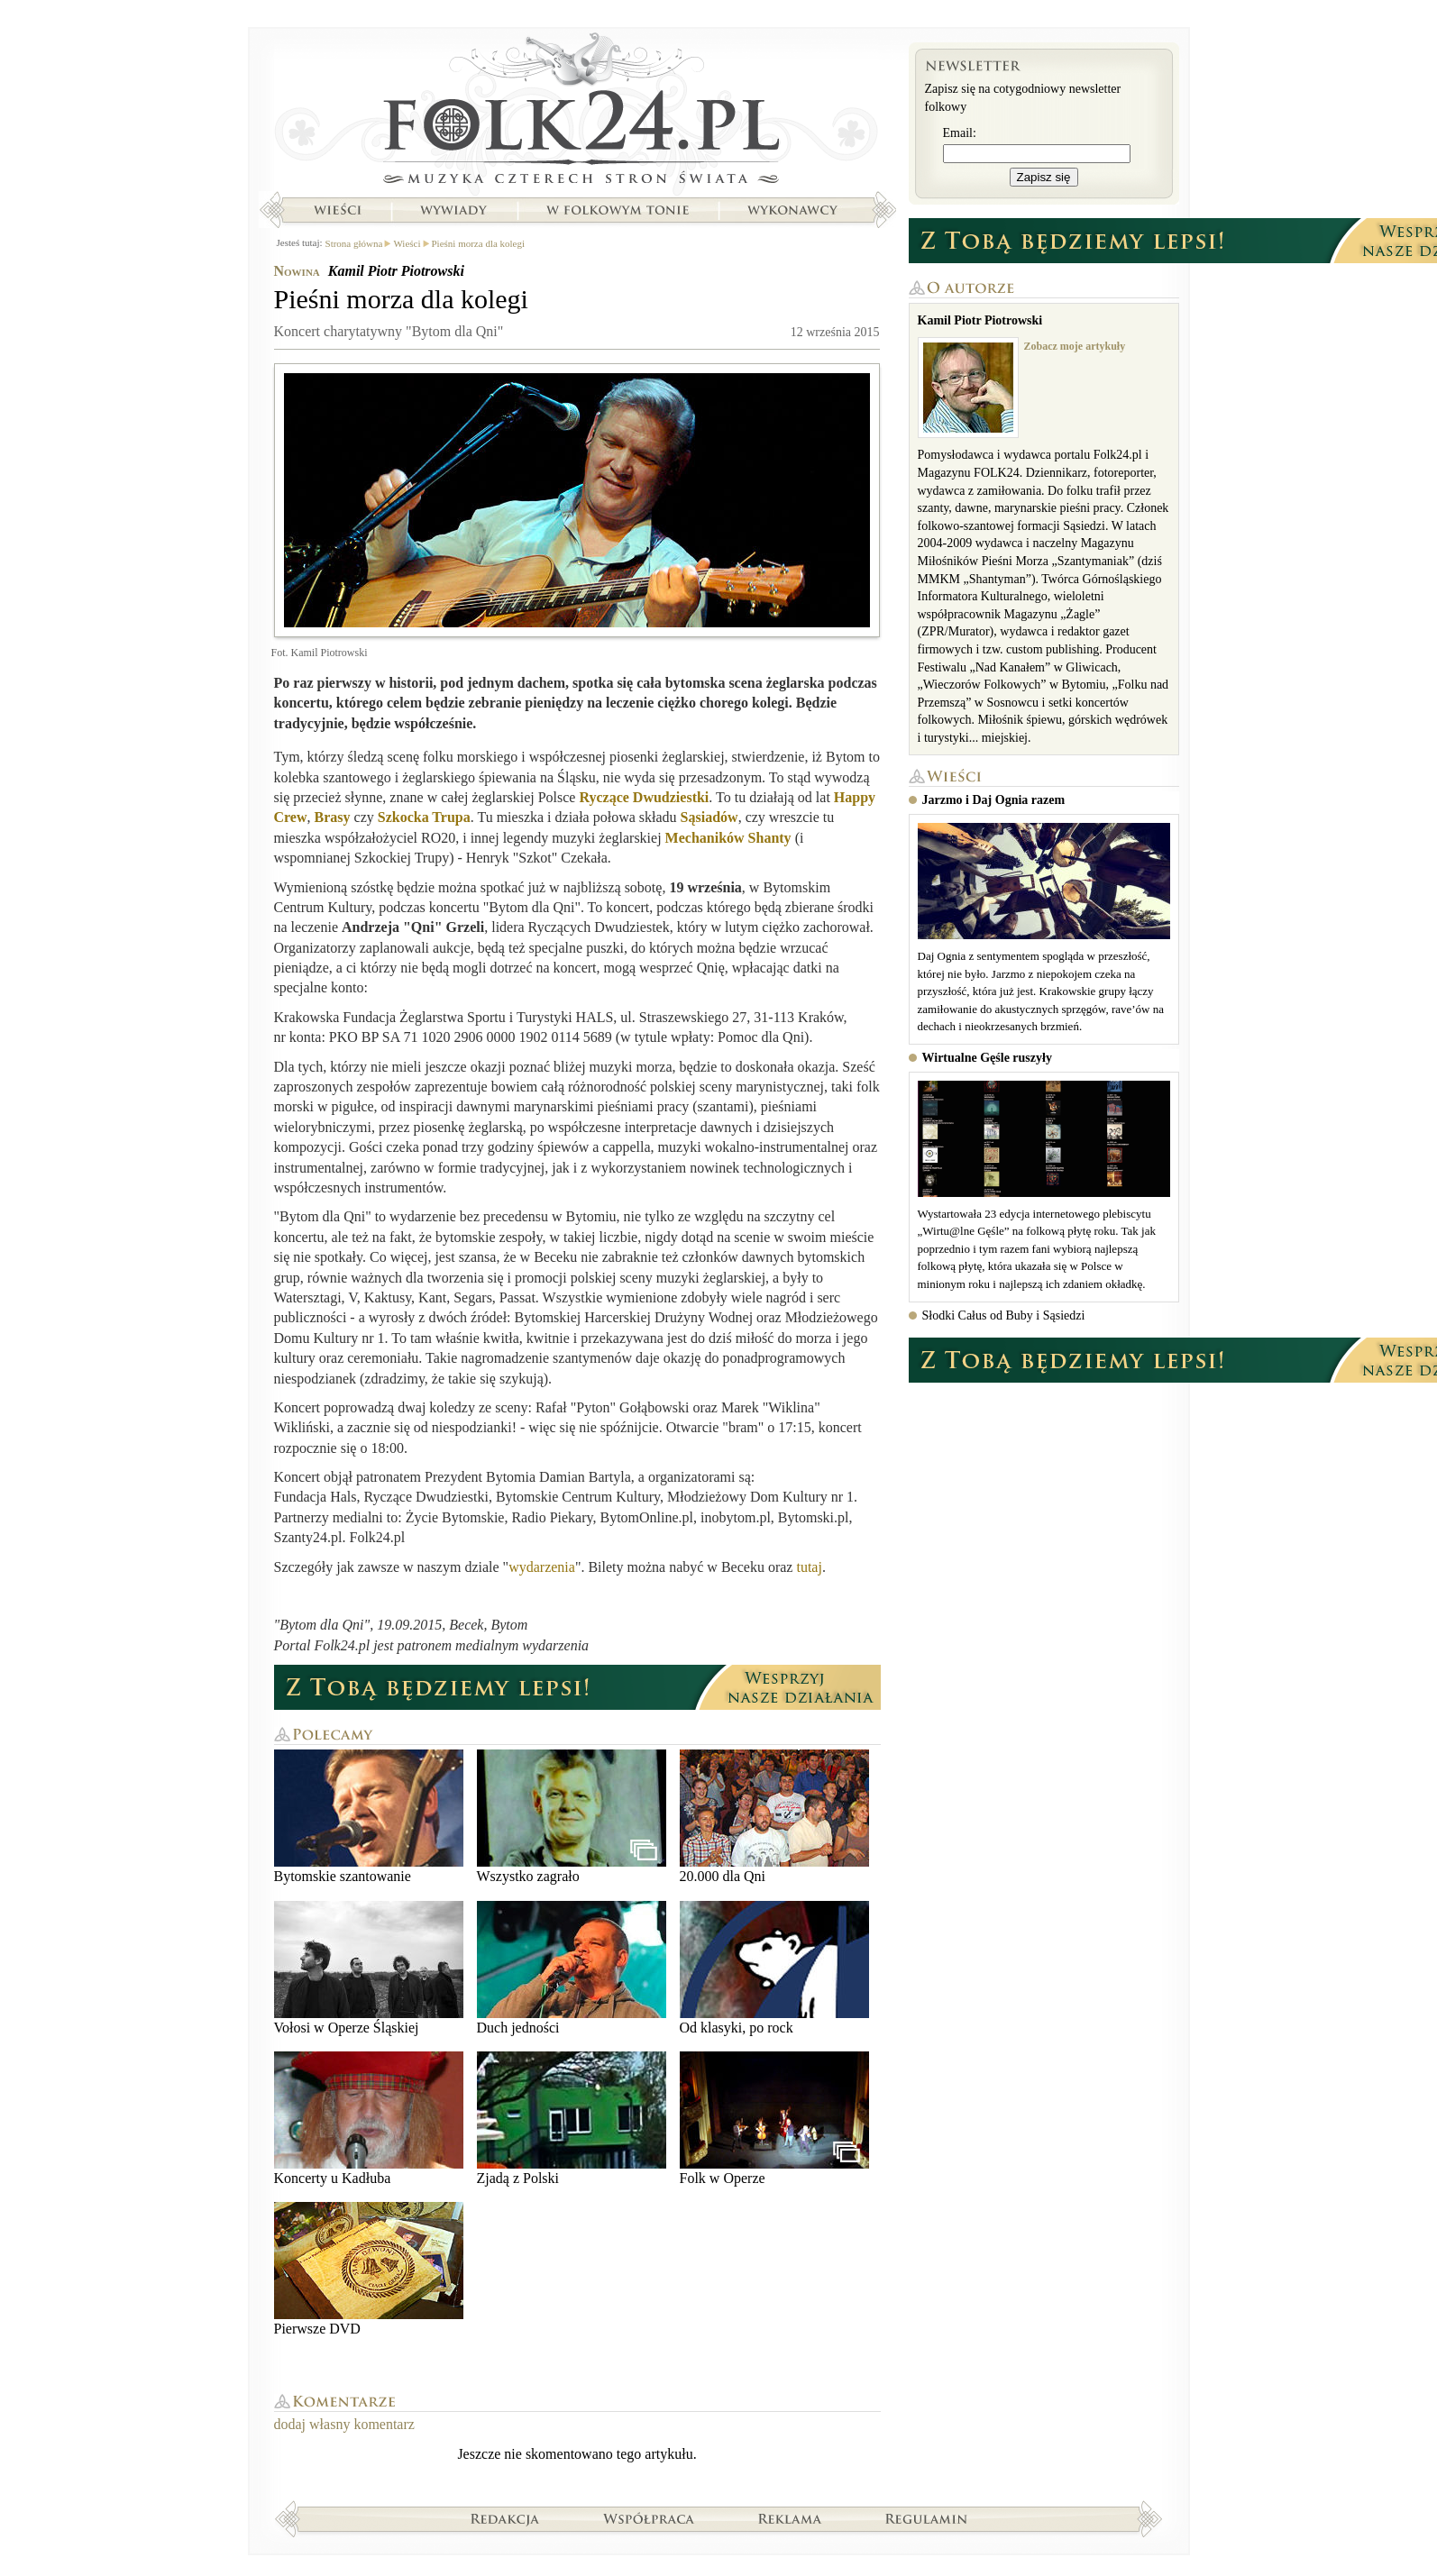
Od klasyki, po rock (774, 1968)
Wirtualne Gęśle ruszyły (987, 1057)
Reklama (790, 2518)
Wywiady (453, 210)
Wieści (337, 210)
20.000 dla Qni (774, 1816)
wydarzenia (541, 1567)
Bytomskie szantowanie (368, 1816)
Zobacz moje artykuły (1075, 346)
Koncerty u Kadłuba (368, 2118)
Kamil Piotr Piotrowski (396, 271)
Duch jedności (571, 1968)
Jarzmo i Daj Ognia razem (994, 800)
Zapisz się (1044, 177)
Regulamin (926, 2518)
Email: (959, 133)
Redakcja (505, 2518)
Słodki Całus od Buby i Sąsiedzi (1003, 1315)
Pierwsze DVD (368, 2269)
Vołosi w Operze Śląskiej (368, 1968)
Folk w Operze (774, 2118)
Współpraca (649, 2518)
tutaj (808, 1567)
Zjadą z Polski (571, 2118)
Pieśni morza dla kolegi (479, 243)
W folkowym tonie (617, 210)
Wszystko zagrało (571, 1816)
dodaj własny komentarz (344, 2424)
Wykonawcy (794, 210)
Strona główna (577, 112)
